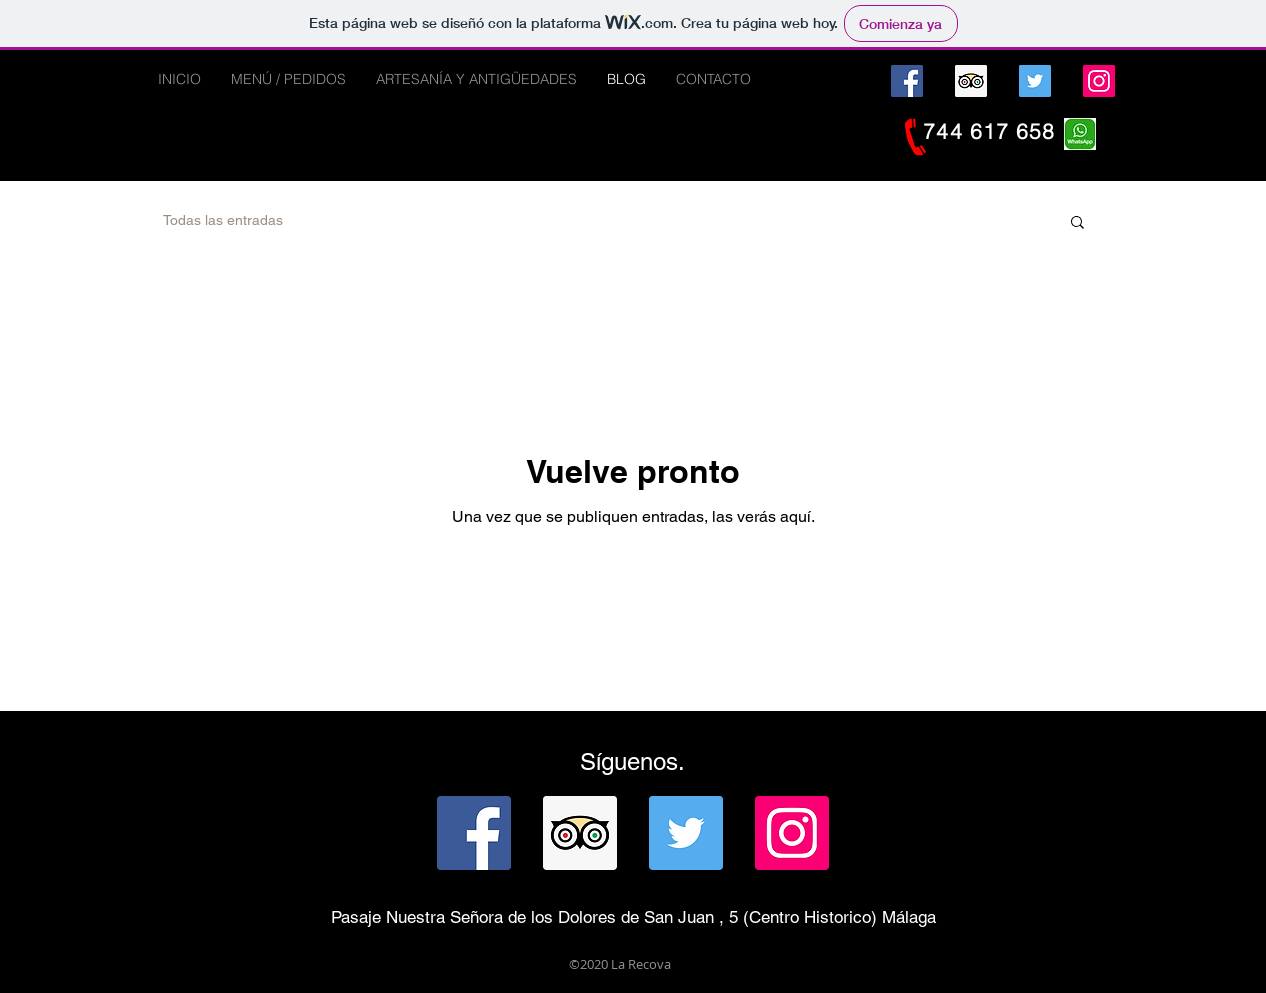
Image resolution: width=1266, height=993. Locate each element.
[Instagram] (1099, 81)
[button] (1077, 223)
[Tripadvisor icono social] (971, 81)
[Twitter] (1035, 81)
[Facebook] (907, 81)
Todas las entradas (223, 220)
